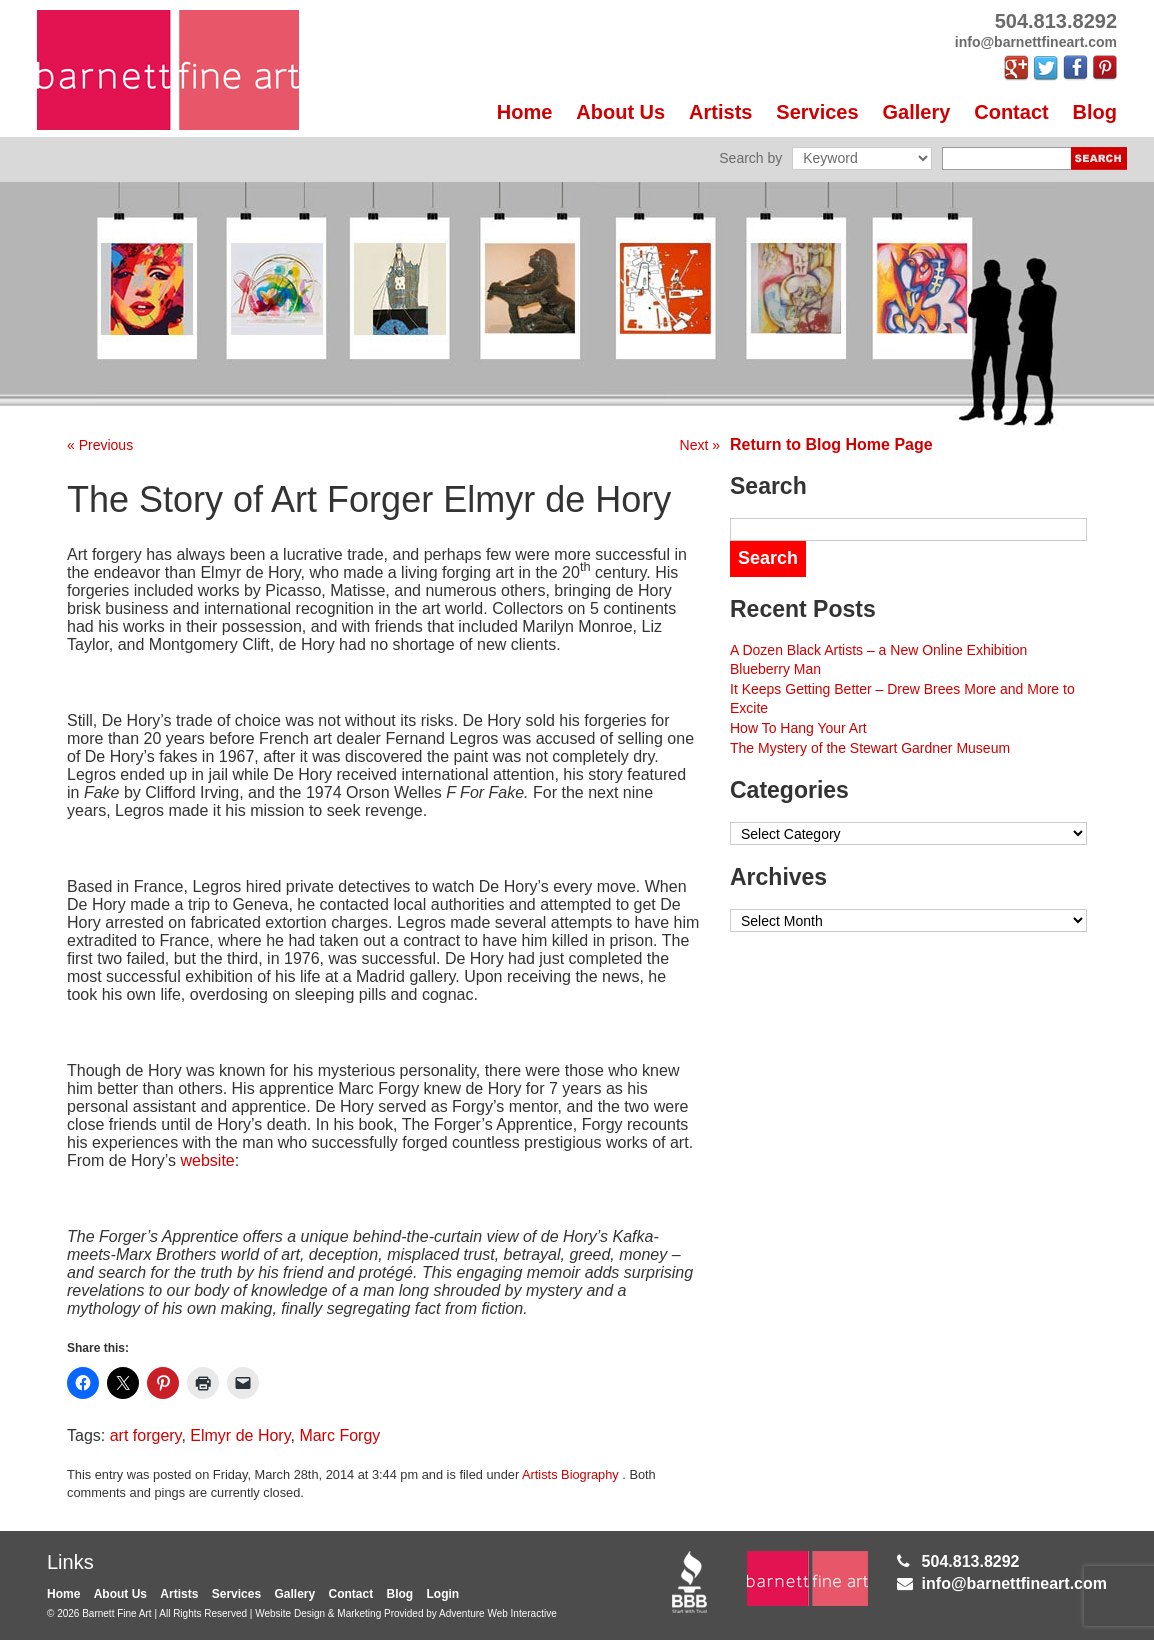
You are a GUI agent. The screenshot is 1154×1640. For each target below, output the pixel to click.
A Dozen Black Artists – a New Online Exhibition (878, 650)
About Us (620, 112)
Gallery (917, 112)
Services (817, 112)
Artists (720, 112)
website (208, 1160)
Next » (700, 445)
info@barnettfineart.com (1014, 1583)
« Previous (100, 445)
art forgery (146, 1435)
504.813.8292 (971, 1561)
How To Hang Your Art (798, 728)
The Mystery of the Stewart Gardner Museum (870, 748)
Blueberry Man (775, 669)
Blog (1095, 112)
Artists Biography (570, 1474)
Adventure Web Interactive (498, 1613)
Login (443, 1594)
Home (525, 112)
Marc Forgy (339, 1435)
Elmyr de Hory (240, 1435)
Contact (1011, 112)
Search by (750, 158)
